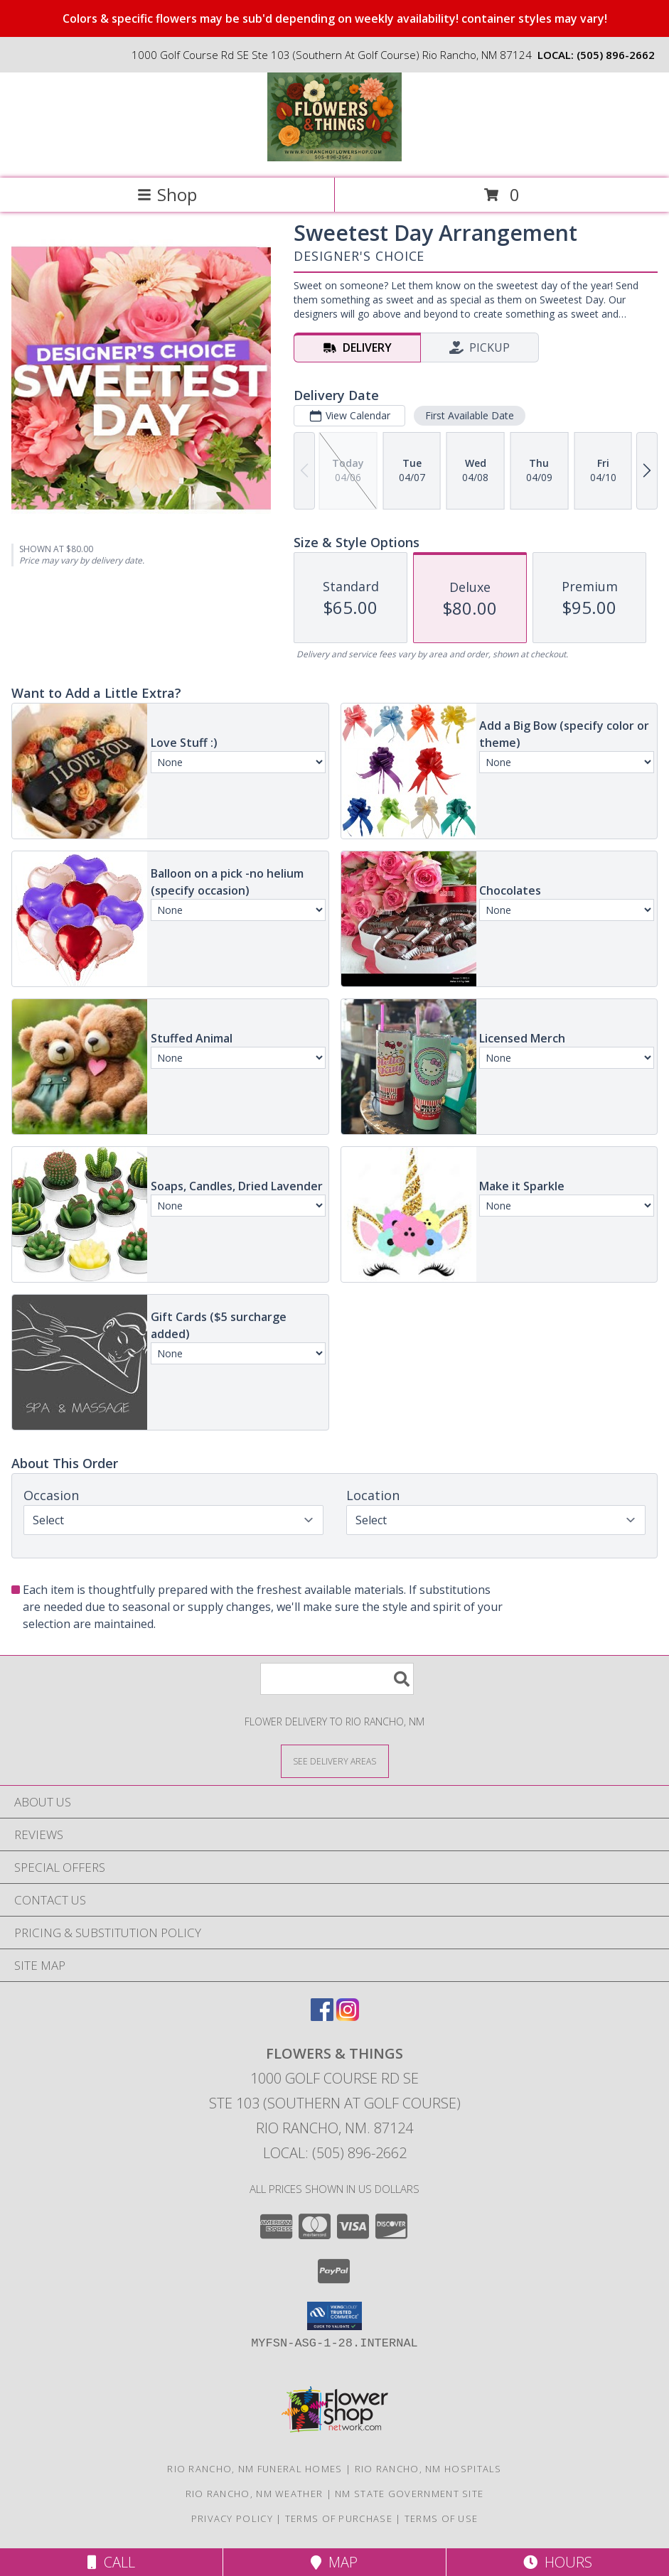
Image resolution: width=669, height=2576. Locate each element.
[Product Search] (337, 1679)
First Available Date (469, 415)
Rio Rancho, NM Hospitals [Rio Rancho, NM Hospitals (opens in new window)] (428, 2468)
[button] (334, 2316)
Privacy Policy (232, 2518)
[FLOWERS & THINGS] (334, 157)
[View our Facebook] (322, 2016)
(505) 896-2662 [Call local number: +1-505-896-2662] (616, 55)
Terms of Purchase (338, 2518)
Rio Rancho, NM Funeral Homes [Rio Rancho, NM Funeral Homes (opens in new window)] (254, 2468)
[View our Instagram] (347, 2016)
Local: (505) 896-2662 (335, 2152)
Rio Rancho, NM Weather (254, 2493)
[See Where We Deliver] (335, 1760)
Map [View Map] (334, 2562)
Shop (167, 194)
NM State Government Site (409, 2493)
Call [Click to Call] (111, 2562)
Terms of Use (441, 2518)
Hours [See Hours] (557, 2562)
